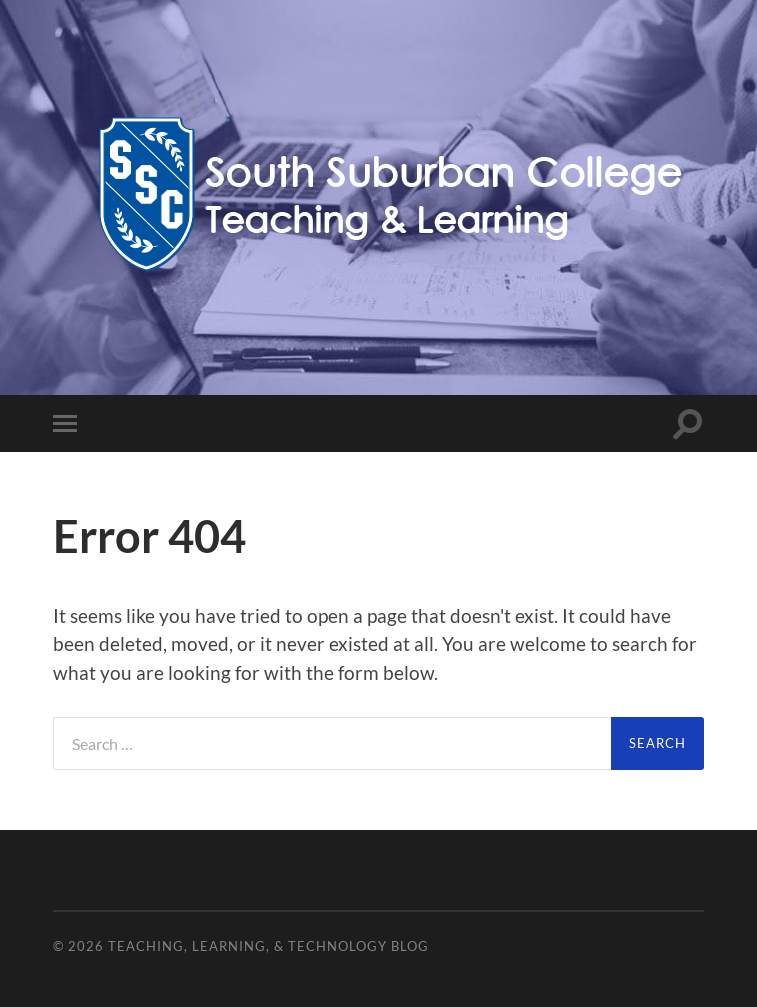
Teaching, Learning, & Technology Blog (268, 946)
